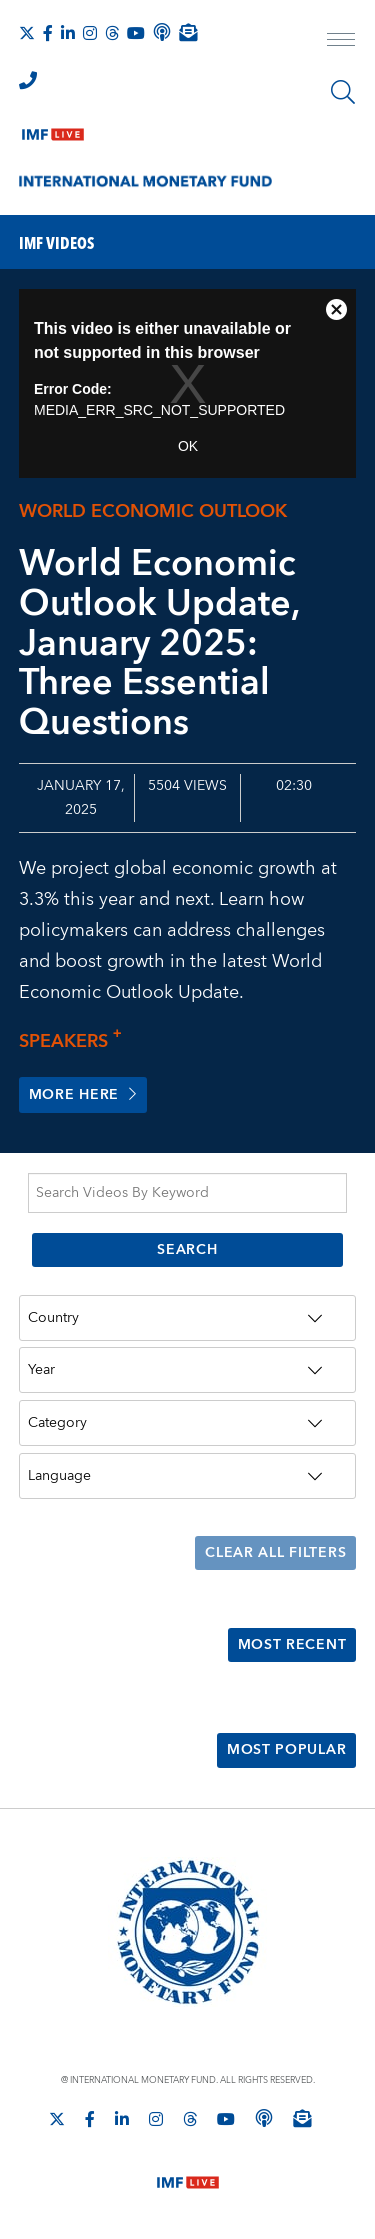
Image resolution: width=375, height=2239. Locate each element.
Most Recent (291, 1645)
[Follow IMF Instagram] (90, 33)
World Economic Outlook (153, 511)
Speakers (76, 1041)
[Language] (188, 1476)
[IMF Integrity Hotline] (28, 80)
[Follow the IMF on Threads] (112, 33)
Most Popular (286, 1750)
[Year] (188, 1370)
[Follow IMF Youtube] (136, 33)
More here (83, 1095)
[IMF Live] (53, 130)
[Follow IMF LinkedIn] (68, 33)
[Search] (343, 92)
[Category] (188, 1423)
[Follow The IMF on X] (27, 33)
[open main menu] (341, 42)
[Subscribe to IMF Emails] (188, 32)
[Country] (188, 1318)
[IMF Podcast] (162, 32)
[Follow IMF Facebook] (48, 33)
